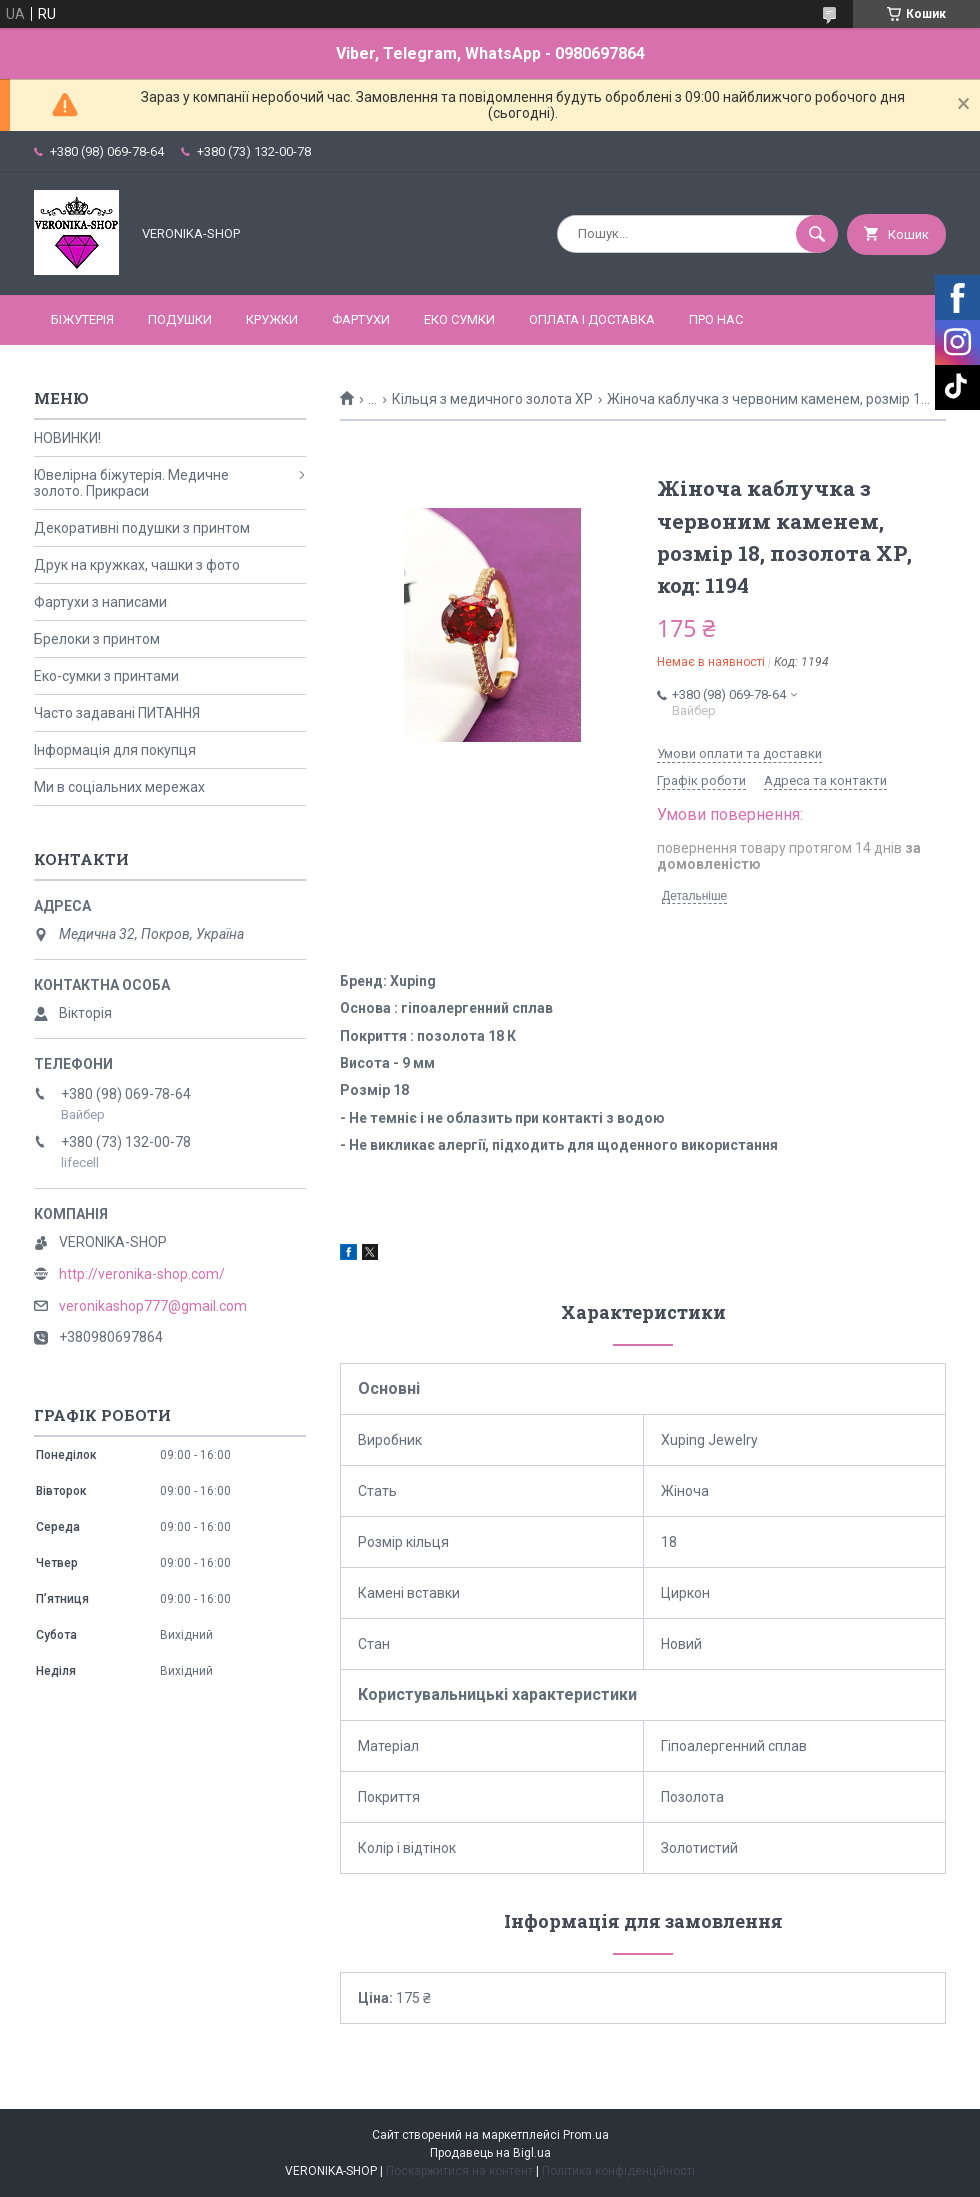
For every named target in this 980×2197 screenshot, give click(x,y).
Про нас (716, 319)
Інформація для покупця (115, 750)
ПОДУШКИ (180, 319)
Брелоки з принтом (97, 639)
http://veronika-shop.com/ (142, 1274)
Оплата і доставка (592, 319)
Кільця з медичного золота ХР (492, 399)
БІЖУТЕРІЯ (82, 319)
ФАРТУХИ (361, 319)
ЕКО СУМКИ (459, 319)
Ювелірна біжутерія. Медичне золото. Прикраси (131, 483)
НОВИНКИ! (67, 438)
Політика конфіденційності (618, 2171)
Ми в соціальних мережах (119, 787)
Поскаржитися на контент (459, 2171)
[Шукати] (817, 234)
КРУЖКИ (272, 319)
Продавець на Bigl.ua (490, 2153)
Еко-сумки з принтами (106, 676)
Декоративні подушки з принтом (142, 528)
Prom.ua (586, 2135)
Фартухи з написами (100, 602)
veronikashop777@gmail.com (153, 1306)
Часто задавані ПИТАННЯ (117, 713)
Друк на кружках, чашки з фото (137, 565)
